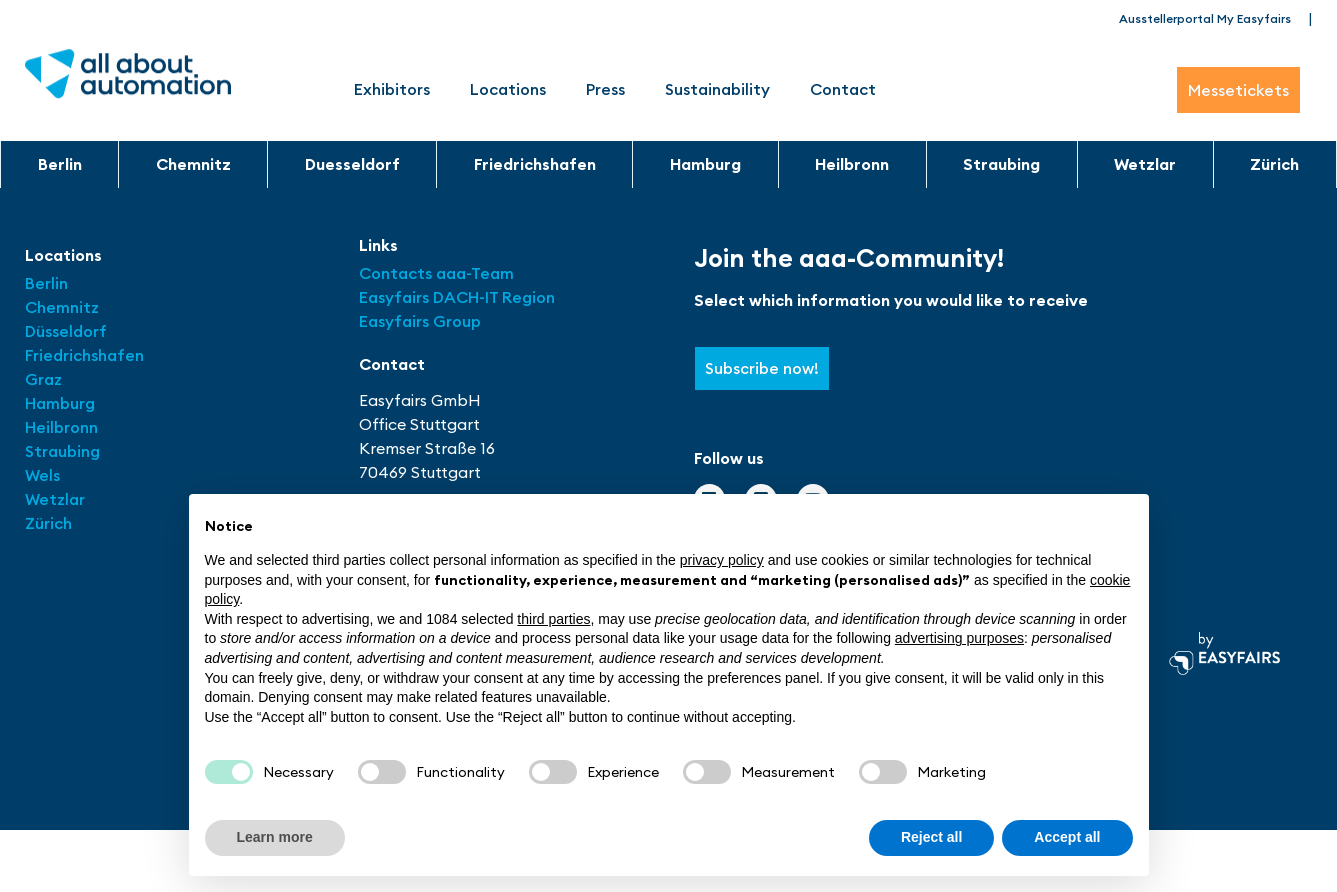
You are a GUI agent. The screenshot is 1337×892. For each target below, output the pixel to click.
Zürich (1274, 164)
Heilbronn (852, 164)
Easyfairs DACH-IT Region (457, 297)
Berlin (60, 164)
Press (605, 89)
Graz (43, 379)
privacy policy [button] (722, 560)
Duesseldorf (352, 164)
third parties (553, 619)
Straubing (1001, 164)
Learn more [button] (275, 837)
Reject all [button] (931, 837)
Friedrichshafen (535, 164)
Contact (843, 89)
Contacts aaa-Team (436, 273)
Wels (42, 475)
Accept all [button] (1067, 837)
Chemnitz (193, 164)
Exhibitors (392, 89)
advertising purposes (959, 638)
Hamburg (705, 164)
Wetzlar (1145, 164)
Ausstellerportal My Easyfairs (1205, 18)
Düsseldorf (68, 331)
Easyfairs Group (420, 321)
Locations (508, 89)
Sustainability (717, 89)
